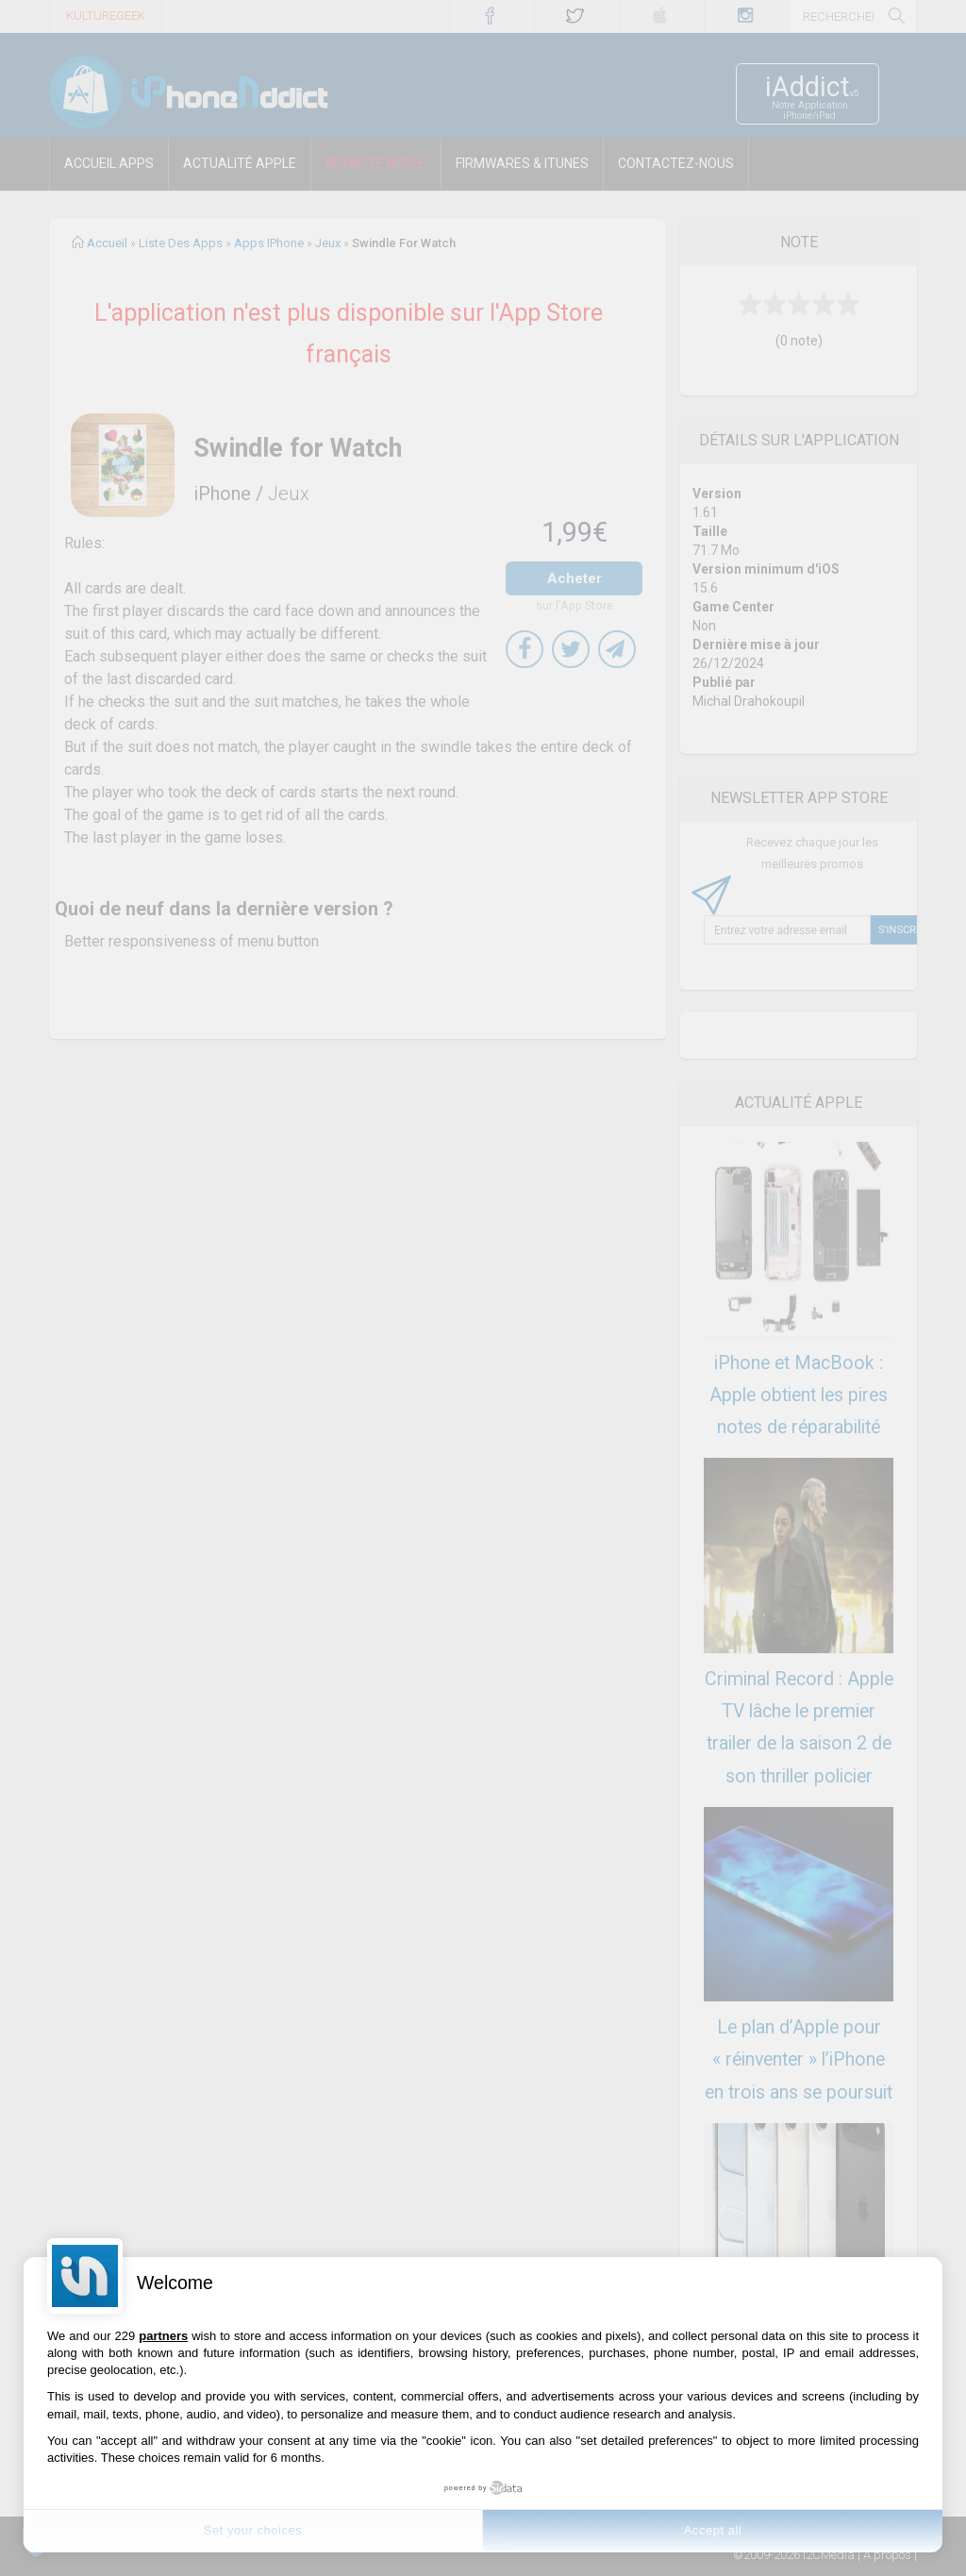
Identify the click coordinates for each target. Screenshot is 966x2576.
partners (163, 2336)
